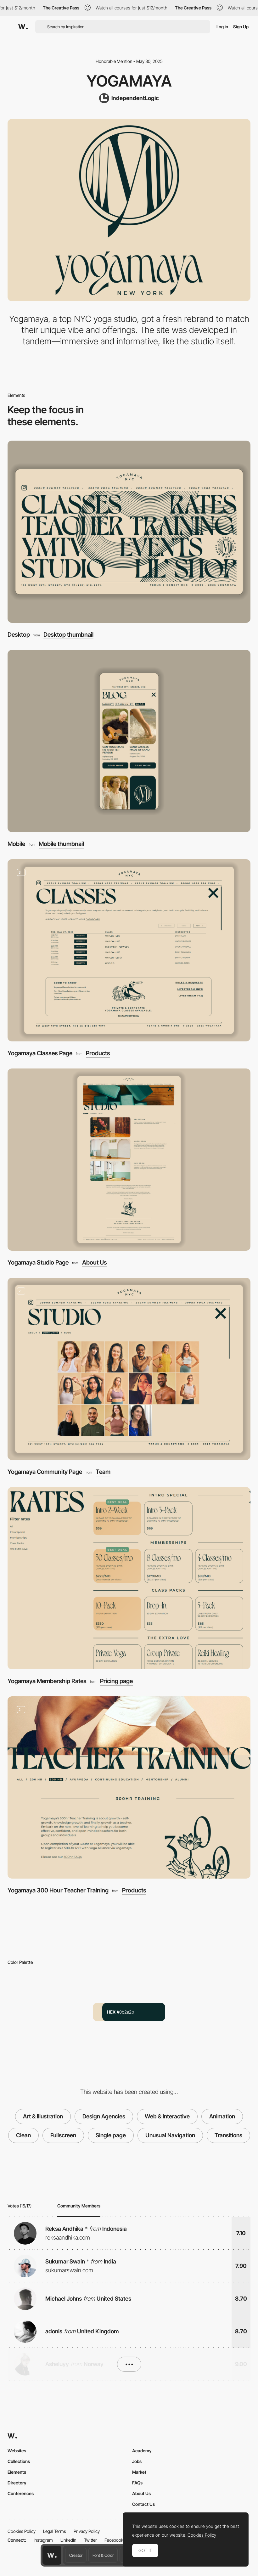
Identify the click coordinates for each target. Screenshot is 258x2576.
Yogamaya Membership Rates (47, 1681)
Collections (19, 2461)
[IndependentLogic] (129, 98)
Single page (111, 2135)
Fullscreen (63, 2135)
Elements (17, 2472)
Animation (222, 2116)
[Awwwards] (23, 26)
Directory (17, 2482)
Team (103, 1472)
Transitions (228, 2135)
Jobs (137, 2461)
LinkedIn (68, 2540)
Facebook (113, 2540)
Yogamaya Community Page (45, 1471)
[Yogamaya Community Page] (129, 1369)
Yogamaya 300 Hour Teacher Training (58, 1890)
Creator (75, 2555)
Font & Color (103, 2555)
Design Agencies (103, 2116)
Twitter (90, 2540)
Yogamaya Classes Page (40, 1053)
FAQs (137, 2482)
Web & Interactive (167, 2116)
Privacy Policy (87, 2531)
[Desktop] (129, 532)
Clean (23, 2135)
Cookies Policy (22, 2531)
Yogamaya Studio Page (38, 1262)
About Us (94, 1263)
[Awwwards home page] (51, 2555)
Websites (17, 2450)
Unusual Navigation (170, 2135)
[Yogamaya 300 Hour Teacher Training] (129, 1787)
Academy (142, 2450)
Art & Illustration (43, 2116)
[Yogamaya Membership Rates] (129, 1578)
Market (139, 2472)
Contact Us (143, 2504)
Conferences (21, 2493)
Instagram (43, 2540)
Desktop (19, 634)
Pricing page (116, 1681)
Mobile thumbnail (61, 844)
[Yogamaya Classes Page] (129, 950)
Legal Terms (54, 2531)
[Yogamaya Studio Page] (129, 1159)
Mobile (16, 844)
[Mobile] (129, 741)
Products (98, 1054)
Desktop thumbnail (68, 635)
